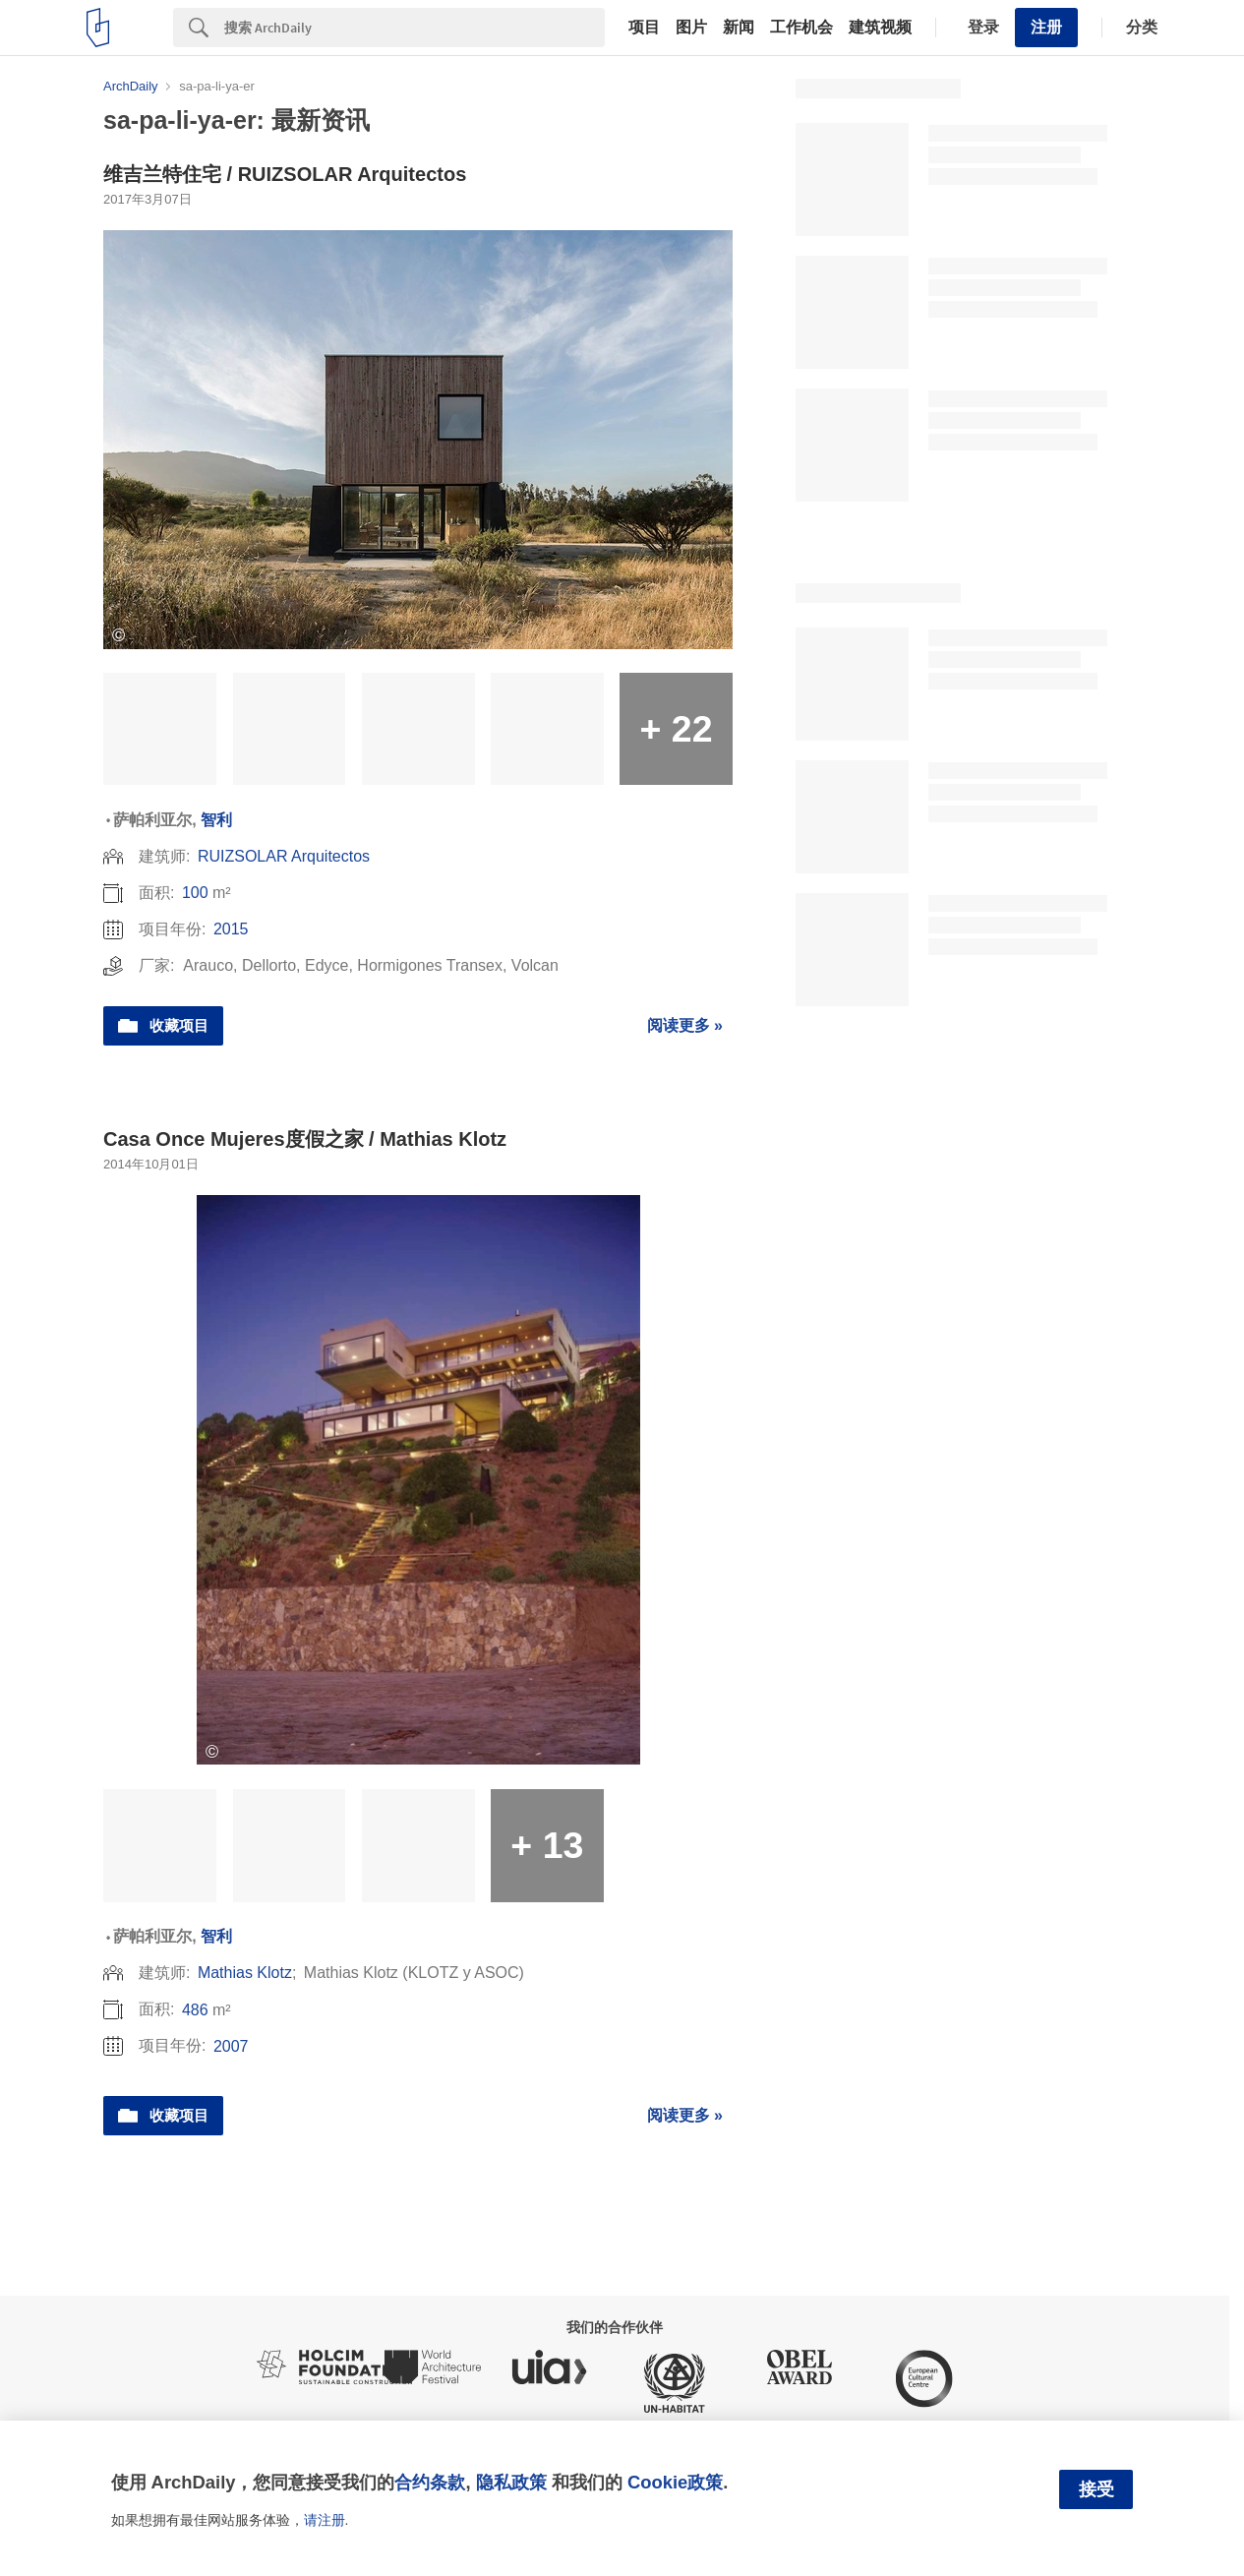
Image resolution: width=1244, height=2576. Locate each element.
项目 (644, 27)
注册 (1046, 27)
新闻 (738, 27)
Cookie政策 (675, 2482)
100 (195, 892)
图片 (691, 27)
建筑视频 (880, 27)
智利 (216, 819)
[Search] (414, 27)
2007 (231, 2046)
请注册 (324, 2520)
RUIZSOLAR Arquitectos (284, 856)
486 (195, 2010)
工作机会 (801, 27)
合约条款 (429, 2482)
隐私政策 (511, 2482)
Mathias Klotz (245, 1972)
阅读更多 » (685, 1025)
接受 (1096, 2489)
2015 (231, 929)
